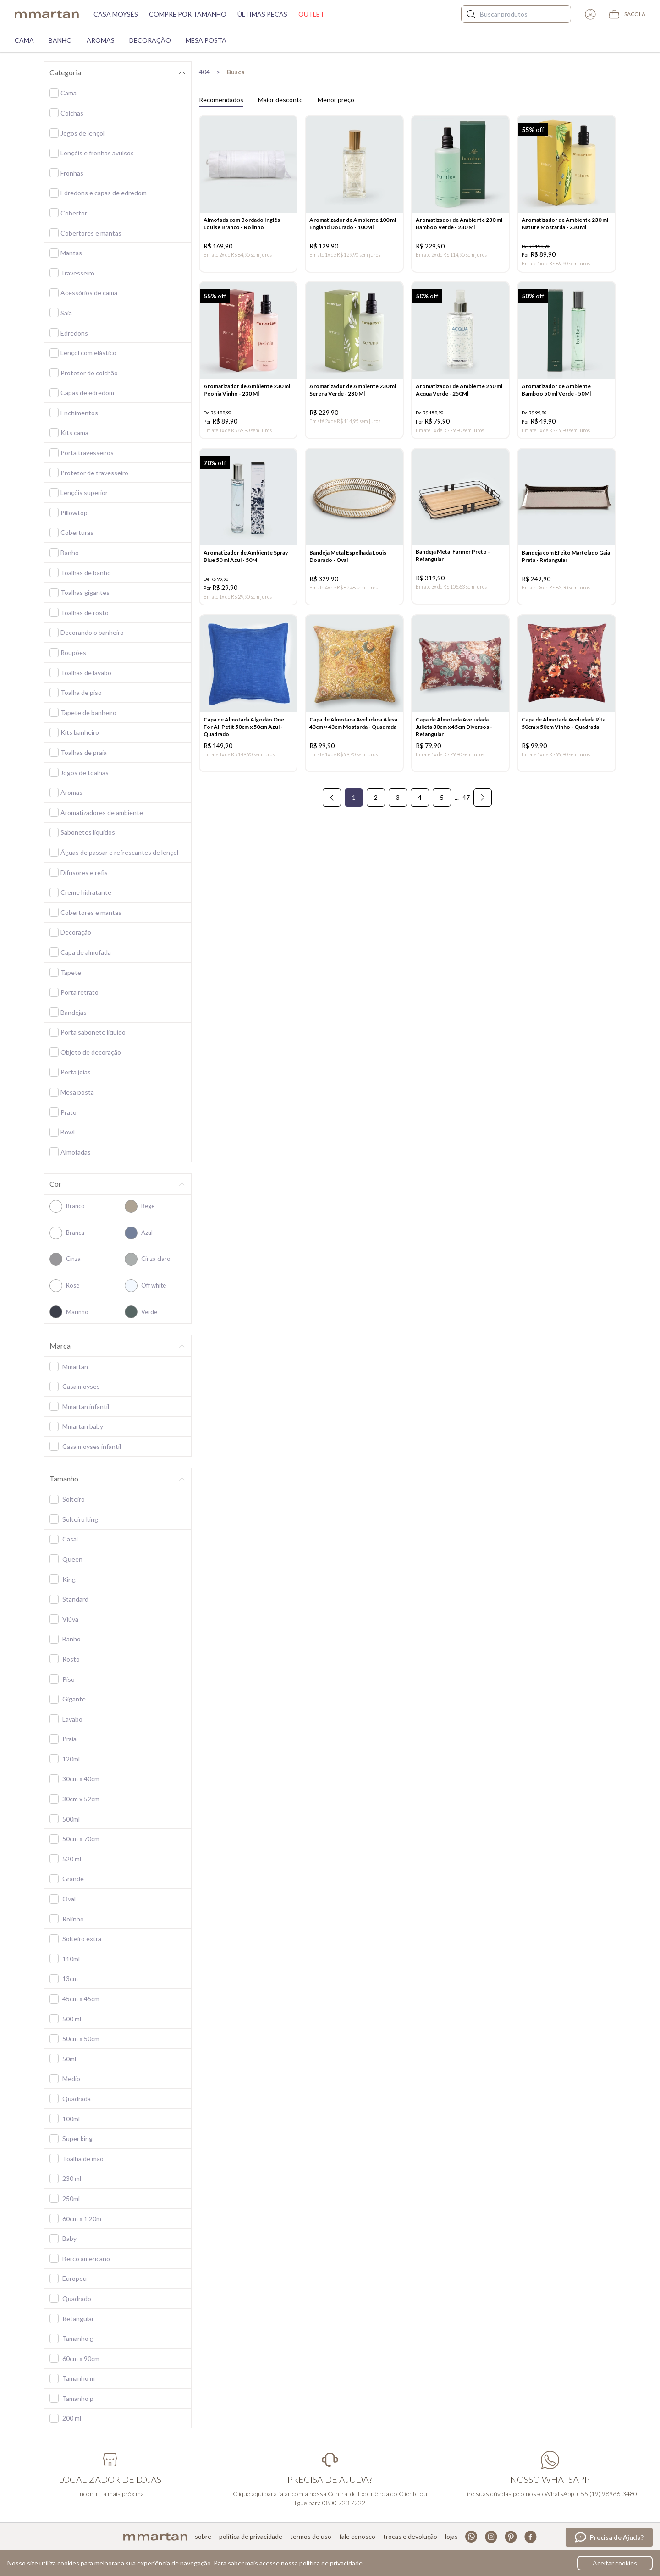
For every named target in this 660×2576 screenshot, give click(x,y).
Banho (60, 40)
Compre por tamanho (187, 14)
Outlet (311, 14)
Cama (24, 40)
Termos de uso (310, 2536)
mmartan (47, 14)
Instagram (491, 2537)
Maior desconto (280, 100)
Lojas (451, 2536)
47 (466, 807)
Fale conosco (357, 2536)
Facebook (530, 2537)
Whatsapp (471, 2537)
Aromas (101, 40)
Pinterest (511, 2537)
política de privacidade (331, 2563)
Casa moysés (116, 14)
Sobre (203, 2536)
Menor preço (336, 100)
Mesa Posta (206, 40)
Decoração (150, 40)
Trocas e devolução (410, 2536)
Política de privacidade (250, 2536)
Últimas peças (262, 14)
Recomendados (221, 100)
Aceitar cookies (615, 2563)
